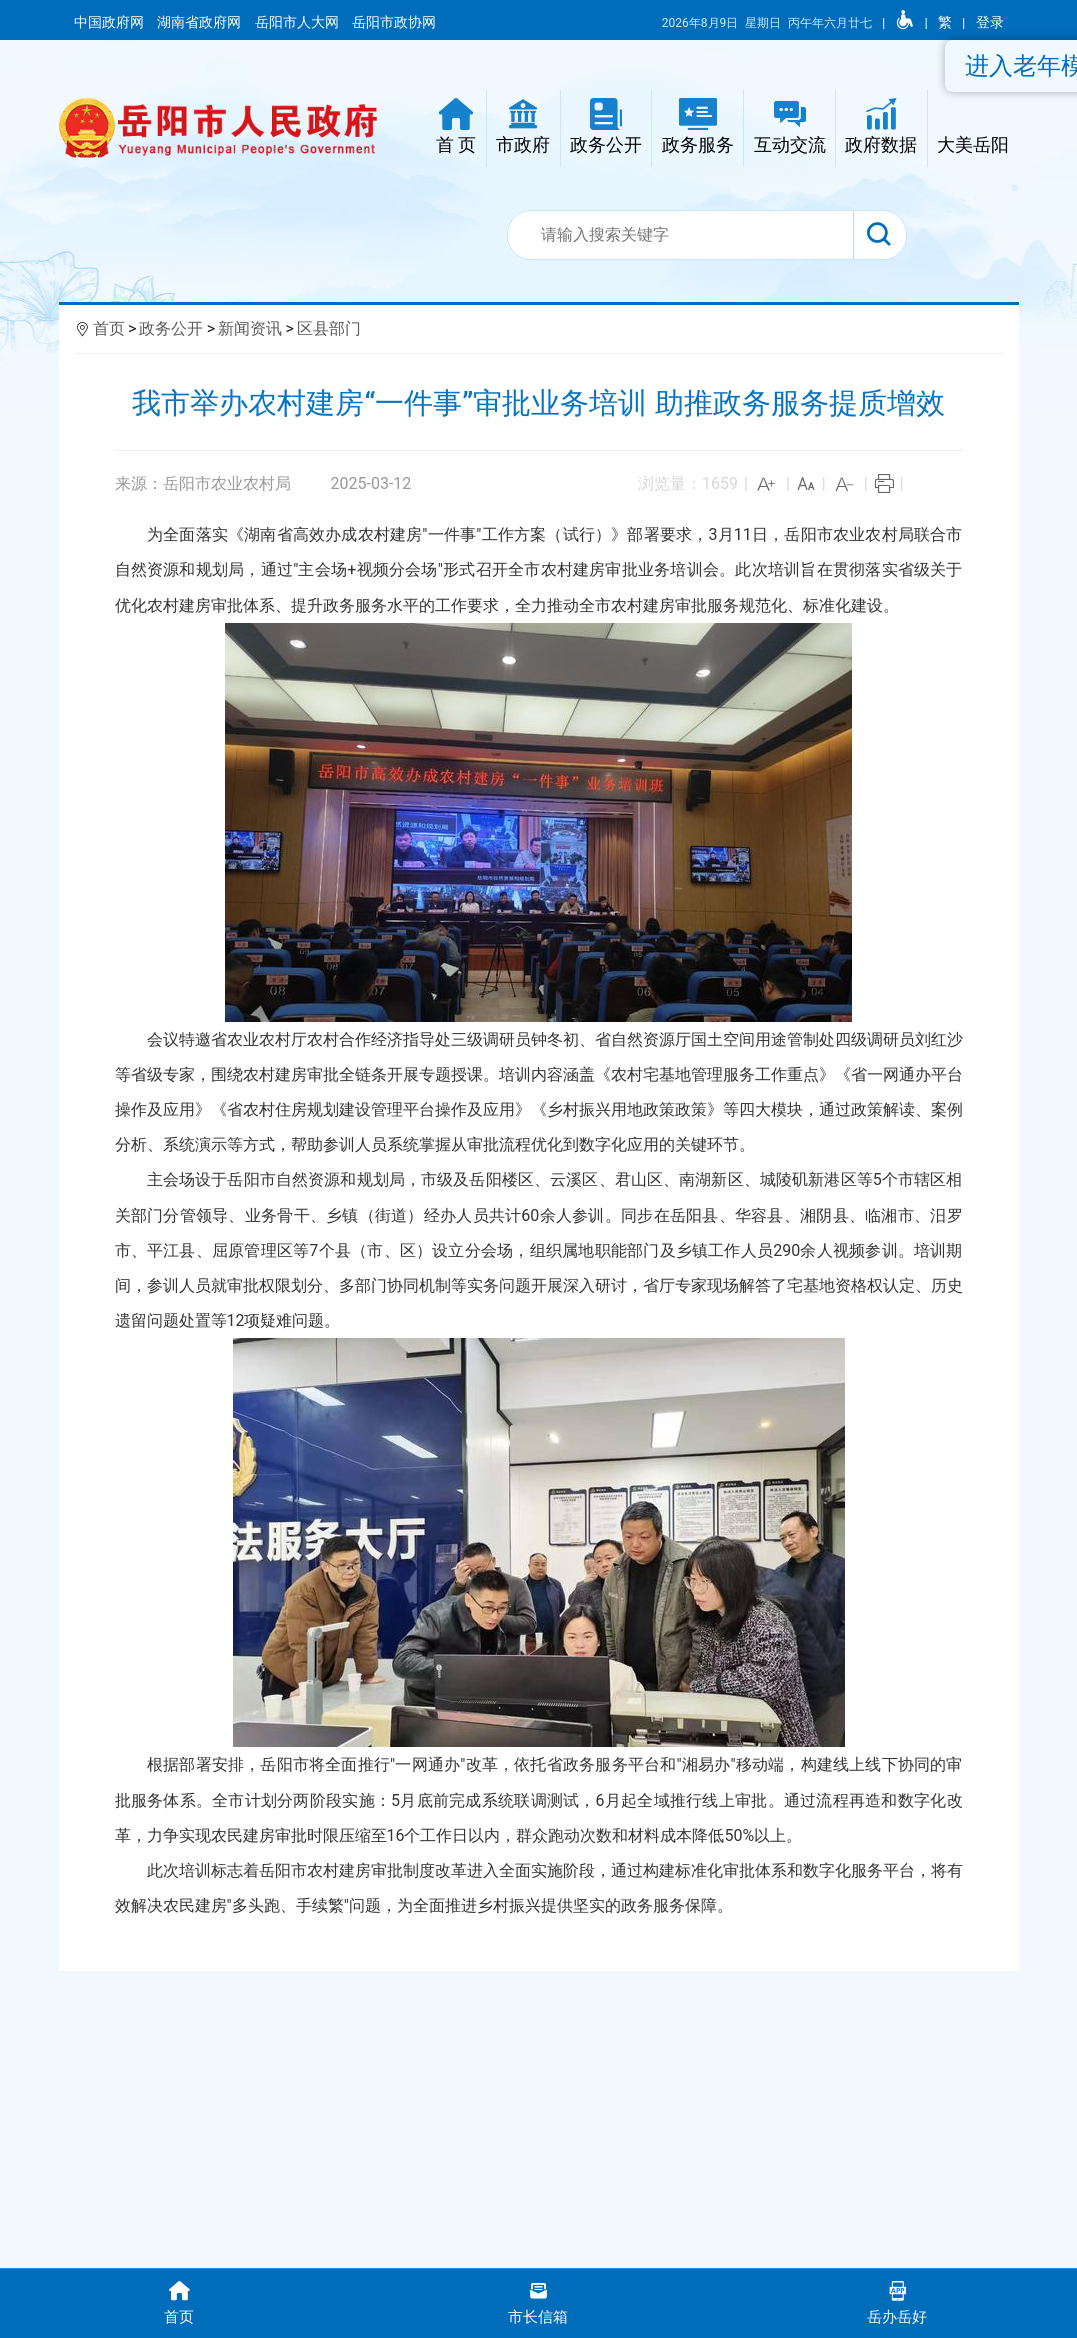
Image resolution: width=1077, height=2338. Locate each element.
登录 (990, 22)
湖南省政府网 (200, 22)
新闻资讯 (250, 328)
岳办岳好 (897, 2301)
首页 (109, 328)
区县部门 (329, 328)
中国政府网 (110, 22)
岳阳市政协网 (394, 22)
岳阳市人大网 (298, 22)
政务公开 (171, 328)
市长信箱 (538, 2301)
